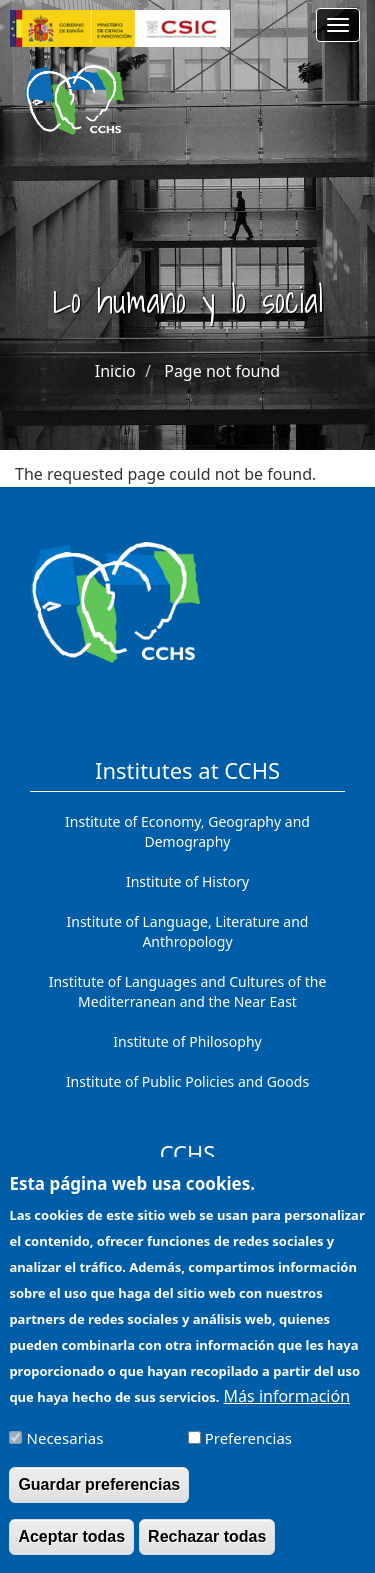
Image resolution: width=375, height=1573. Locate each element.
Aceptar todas (71, 1550)
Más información (287, 1410)
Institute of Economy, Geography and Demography (187, 831)
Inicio (115, 371)
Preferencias (248, 1452)
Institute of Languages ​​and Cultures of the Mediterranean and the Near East (188, 991)
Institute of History (187, 881)
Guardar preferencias (99, 1498)
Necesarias (65, 1452)
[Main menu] (338, 25)
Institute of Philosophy (187, 1041)
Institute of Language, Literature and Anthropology (188, 931)
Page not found (222, 371)
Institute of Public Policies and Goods (187, 1081)
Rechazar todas (207, 1550)
